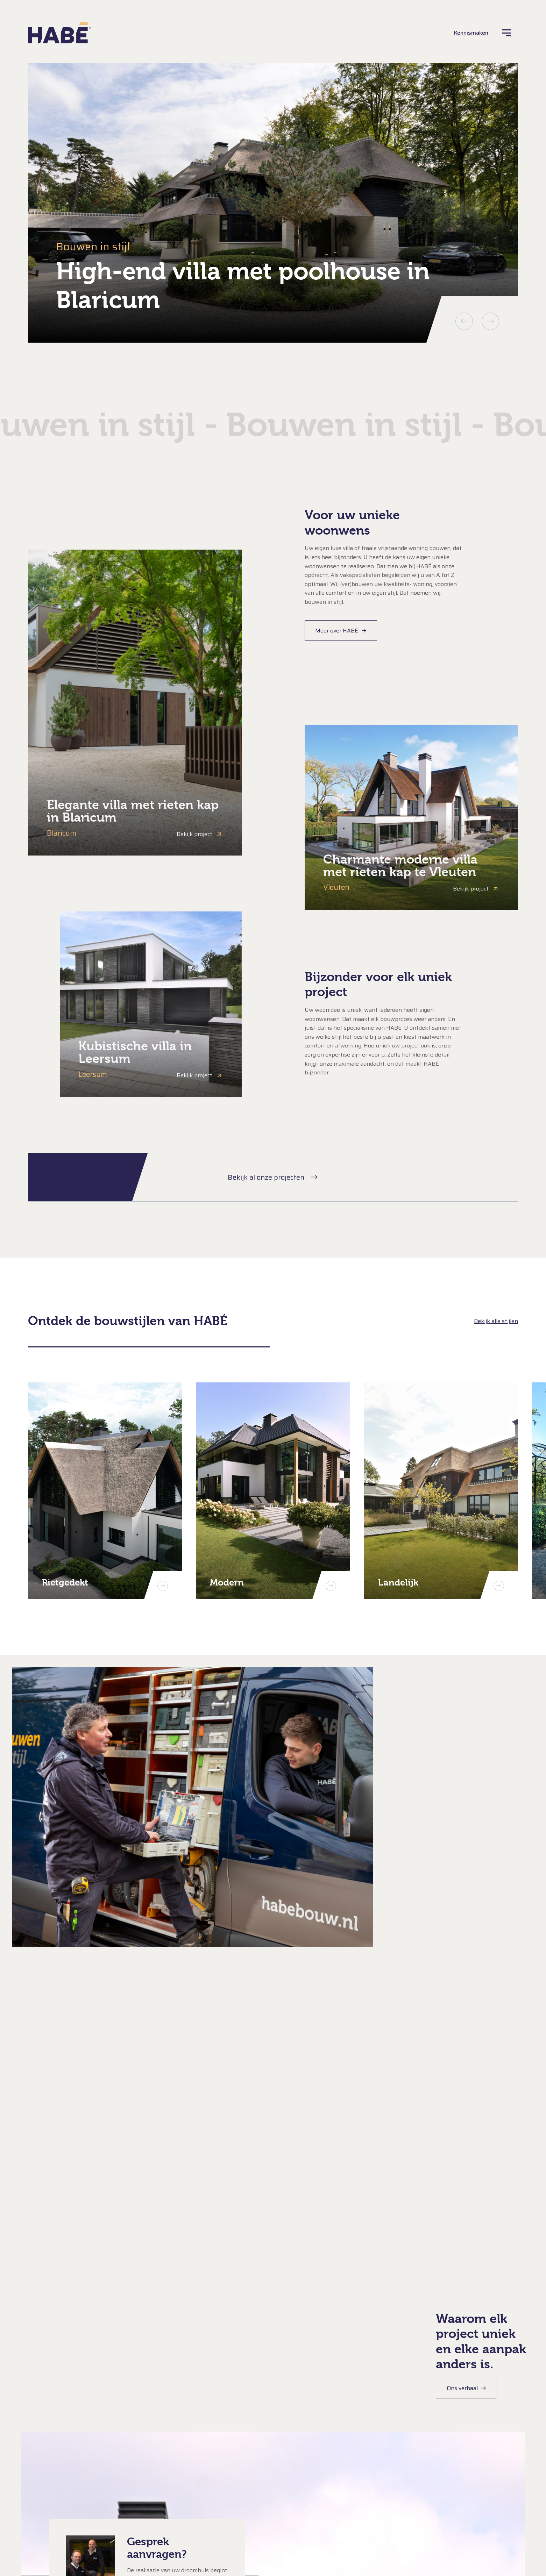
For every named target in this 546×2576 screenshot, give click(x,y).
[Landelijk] (441, 1490)
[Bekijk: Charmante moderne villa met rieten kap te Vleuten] (411, 817)
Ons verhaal (462, 2388)
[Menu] (506, 33)
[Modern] (273, 1490)
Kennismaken (471, 32)
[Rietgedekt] (105, 1490)
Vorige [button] (464, 321)
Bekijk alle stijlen (496, 1321)
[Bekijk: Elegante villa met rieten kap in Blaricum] (135, 703)
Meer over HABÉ (336, 630)
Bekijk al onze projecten (266, 1177)
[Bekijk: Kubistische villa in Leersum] (151, 1004)
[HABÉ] (59, 32)
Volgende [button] (490, 321)
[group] (273, 203)
